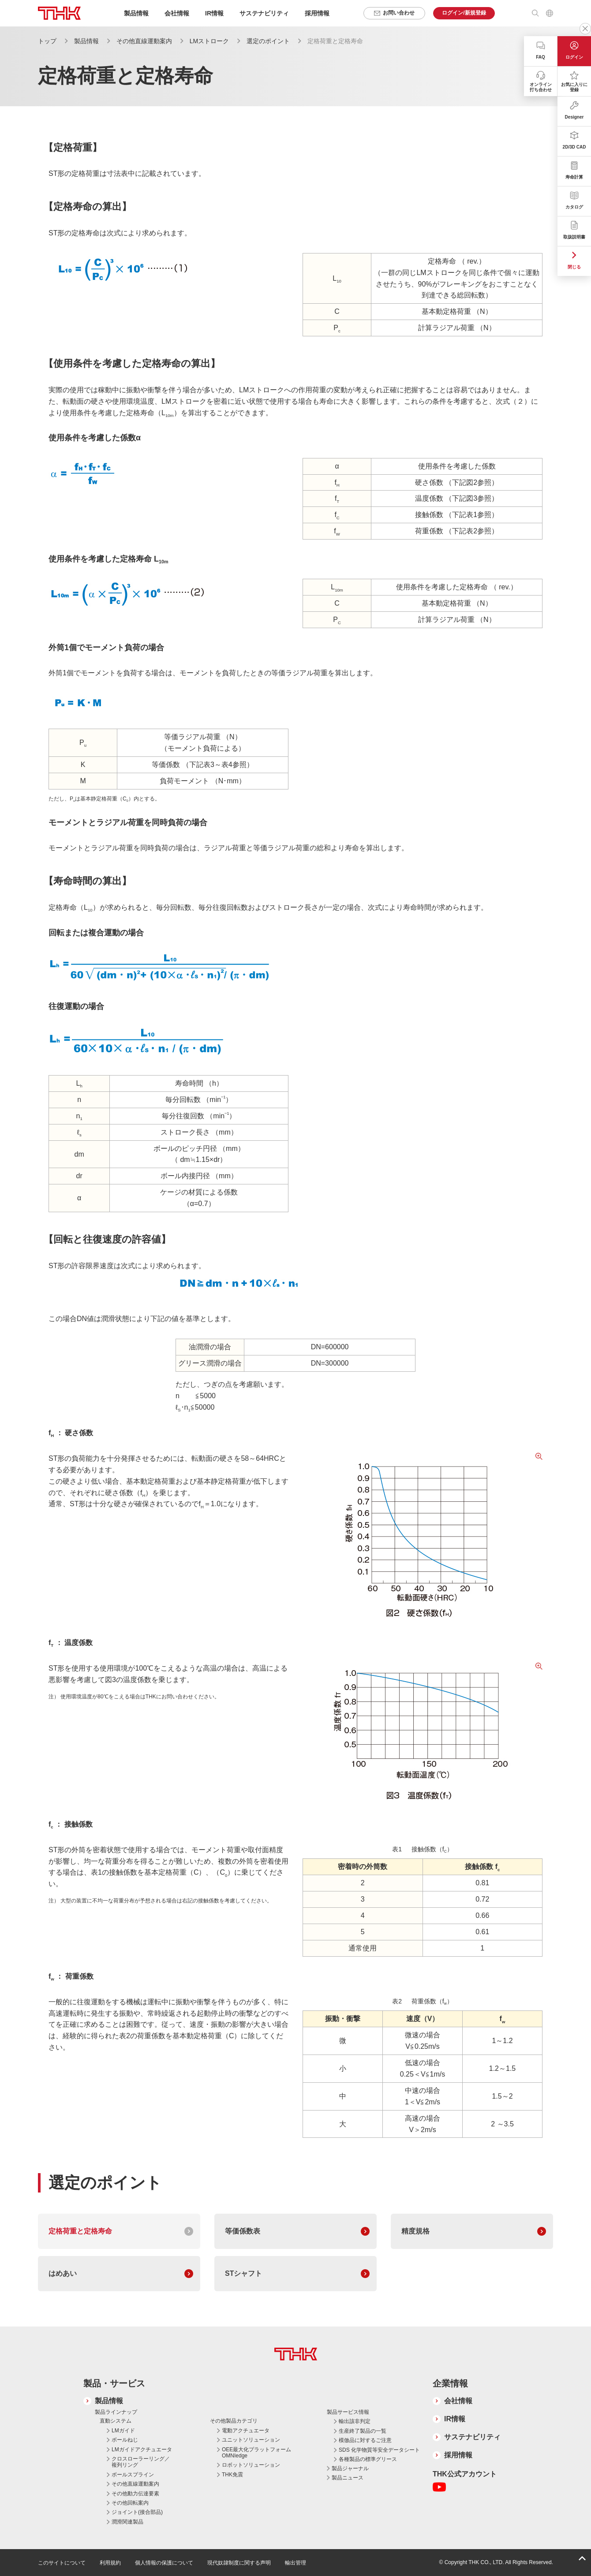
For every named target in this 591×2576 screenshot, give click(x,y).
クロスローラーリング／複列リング (141, 2462)
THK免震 (232, 2475)
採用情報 (317, 13)
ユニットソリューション (251, 2440)
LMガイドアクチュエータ (142, 2449)
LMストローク (209, 41)
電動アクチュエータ (245, 2430)
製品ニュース (347, 2478)
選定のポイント (268, 41)
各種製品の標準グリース (368, 2459)
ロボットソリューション (251, 2465)
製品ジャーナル (350, 2468)
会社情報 (458, 2401)
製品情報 (86, 41)
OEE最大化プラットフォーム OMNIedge (256, 2452)
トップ (47, 41)
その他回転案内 (130, 2503)
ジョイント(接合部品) (137, 2512)
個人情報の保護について (164, 2563)
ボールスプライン (133, 2475)
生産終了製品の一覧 (362, 2431)
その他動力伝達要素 (135, 2493)
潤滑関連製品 (127, 2522)
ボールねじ (125, 2440)
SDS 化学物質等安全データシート (379, 2450)
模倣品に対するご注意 (365, 2440)
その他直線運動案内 (144, 41)
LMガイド (123, 2430)
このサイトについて (62, 2563)
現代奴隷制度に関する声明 (239, 2563)
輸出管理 (295, 2563)
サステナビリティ (472, 2437)
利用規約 (110, 2563)
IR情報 (454, 2419)
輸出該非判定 (354, 2421)
